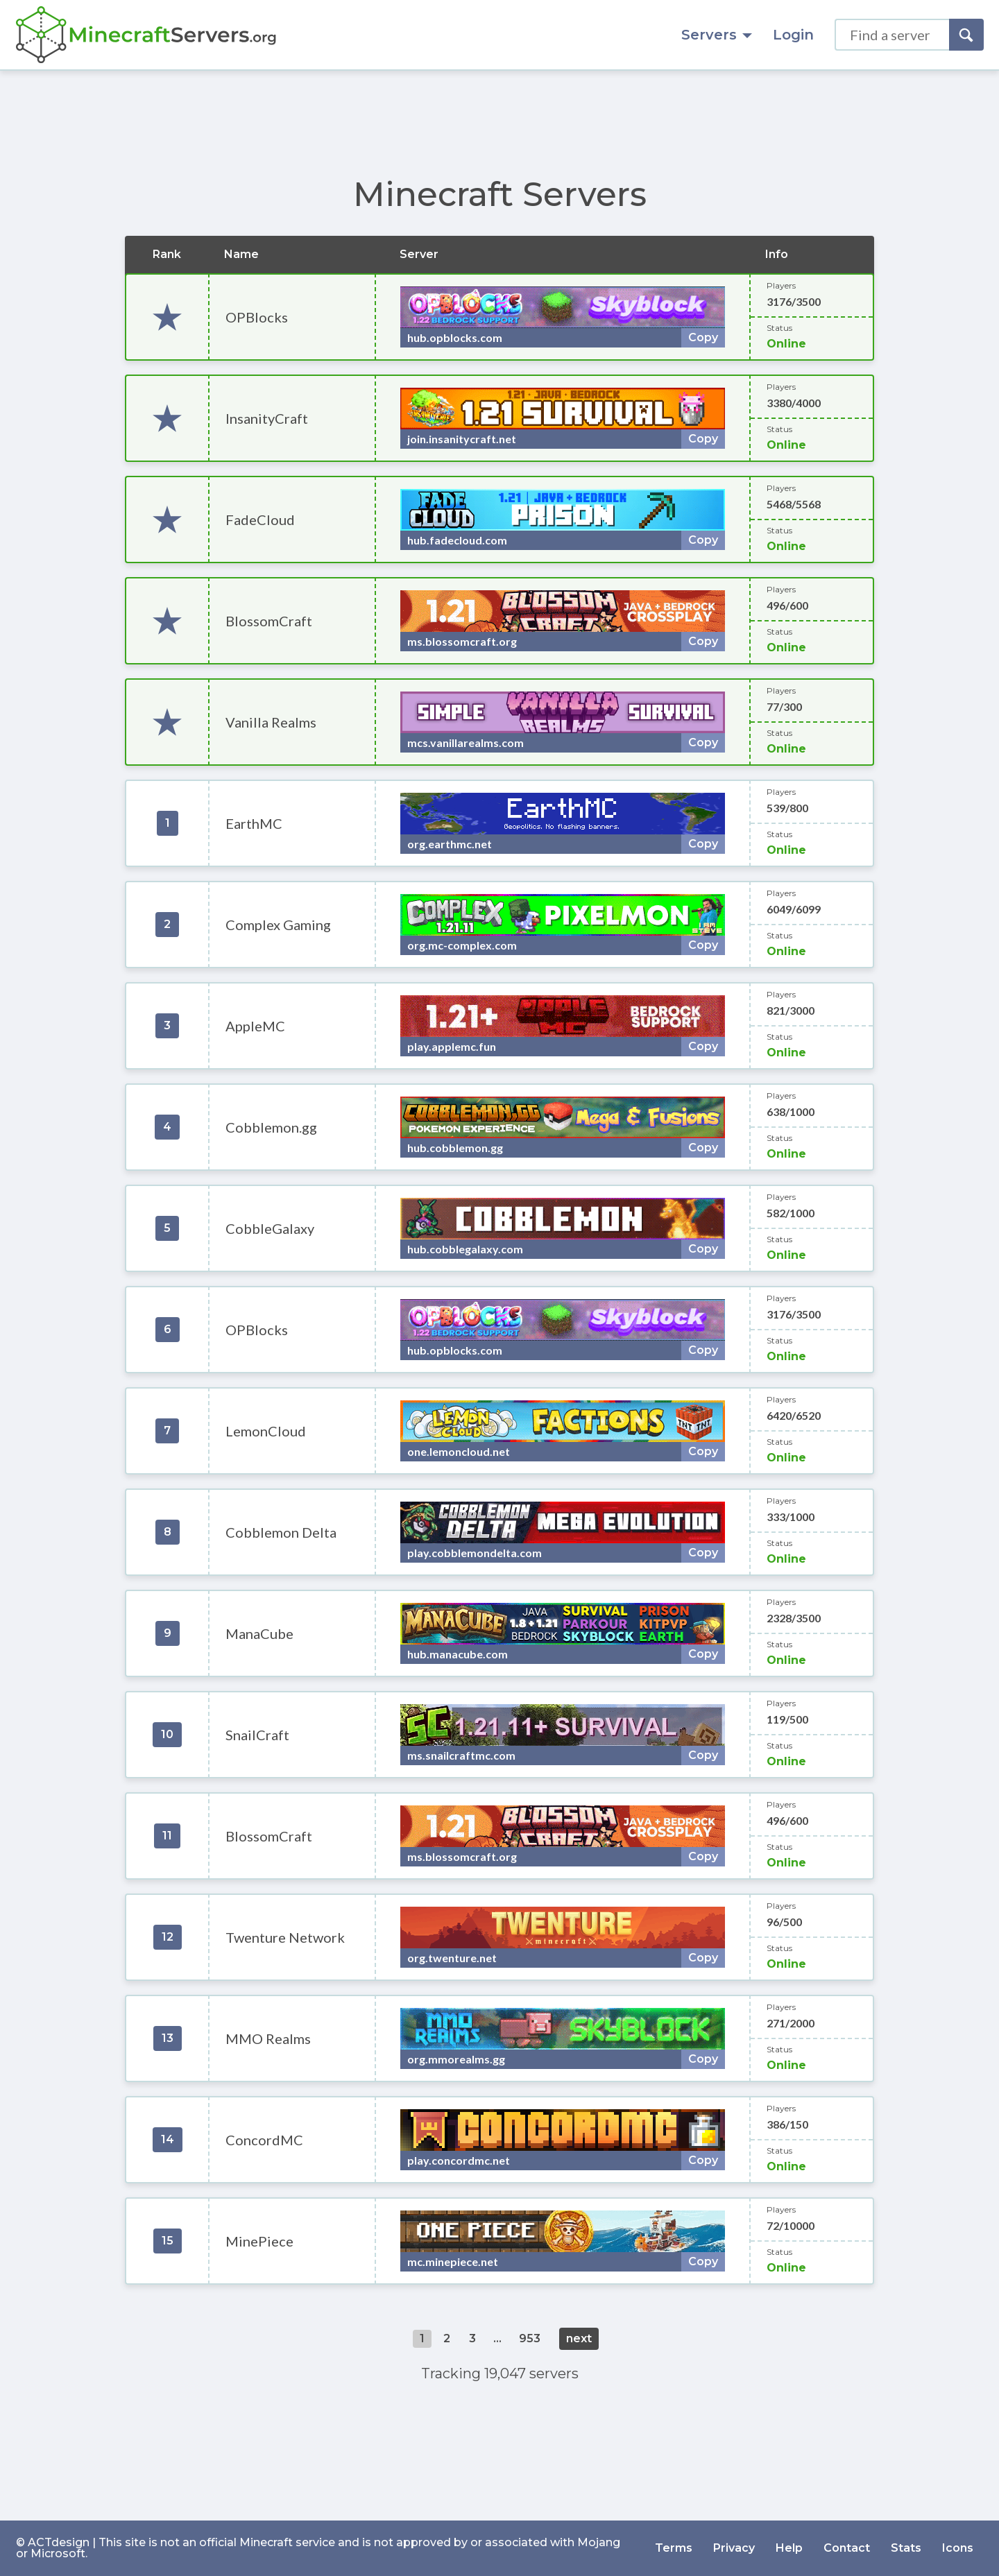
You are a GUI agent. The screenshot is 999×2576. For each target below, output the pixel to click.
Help (789, 2547)
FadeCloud (260, 519)
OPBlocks (256, 317)
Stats (906, 2547)
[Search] (966, 35)
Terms (673, 2547)
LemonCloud (265, 1431)
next (579, 2338)
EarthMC (253, 823)
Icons (957, 2547)
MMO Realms (268, 2038)
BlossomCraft (268, 620)
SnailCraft (257, 1734)
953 (529, 2338)
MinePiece (259, 2241)
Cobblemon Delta (280, 1532)
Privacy (734, 2547)
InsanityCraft (266, 418)
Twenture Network (285, 1937)
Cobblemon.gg (271, 1127)
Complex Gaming (278, 924)
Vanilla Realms (270, 722)
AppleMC (255, 1025)
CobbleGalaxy (269, 1228)
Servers (716, 34)
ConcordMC (264, 2139)
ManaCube (259, 1633)
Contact (846, 2547)
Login (793, 34)
